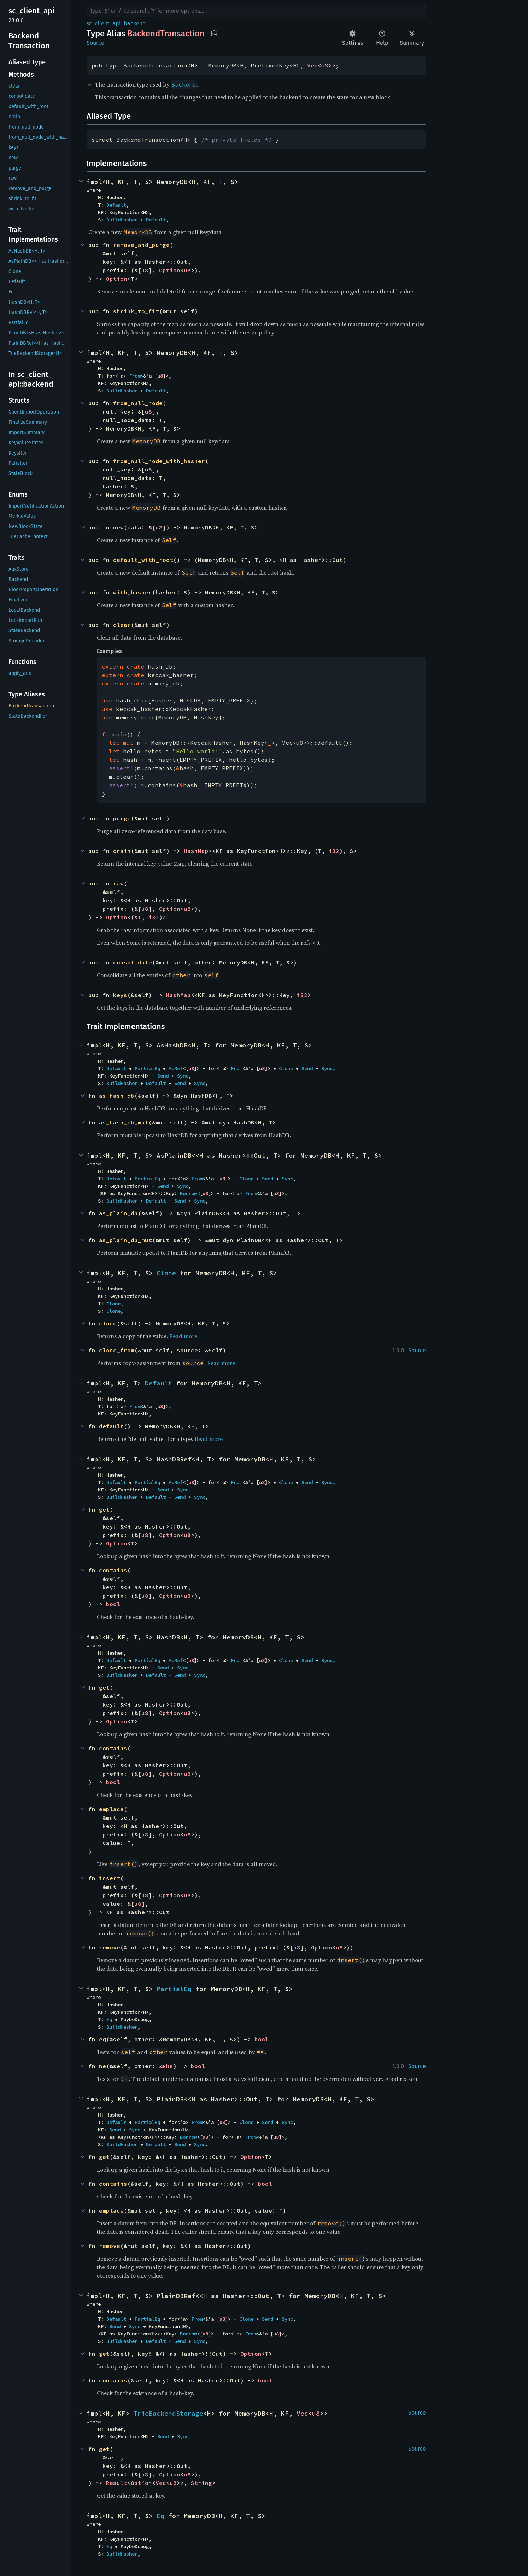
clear (122, 624)
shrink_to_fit (136, 311)
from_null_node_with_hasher (159, 460)
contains (113, 1570)
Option (169, 270)
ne (102, 2066)
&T (137, 917)
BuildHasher (121, 219)
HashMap (196, 850)
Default (116, 205)
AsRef (176, 1068)
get (104, 1509)
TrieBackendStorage (168, 2413)
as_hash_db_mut (123, 1122)
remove (109, 1947)
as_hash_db (116, 1095)
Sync (327, 1068)
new (118, 527)
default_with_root (143, 559)
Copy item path (214, 33)
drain (122, 850)
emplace (111, 1808)
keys (120, 994)
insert (109, 1878)
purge (122, 818)
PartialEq (147, 1068)
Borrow (188, 1193)
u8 (324, 65)
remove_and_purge (141, 244)
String (201, 2482)
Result (116, 2482)
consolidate (132, 962)
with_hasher (132, 592)
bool (113, 1604)
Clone (286, 1068)
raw (118, 883)
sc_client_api (104, 23)
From (134, 376)
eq (102, 2039)
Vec (312, 65)
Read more (183, 1336)
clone (108, 1323)
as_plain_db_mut (125, 1240)
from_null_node (138, 402)
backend (135, 23)
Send (307, 1068)
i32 (334, 850)
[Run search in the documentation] (256, 11)
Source (95, 43)
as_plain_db (118, 1213)
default (111, 1426)
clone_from (116, 1350)
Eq (109, 2019)
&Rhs (166, 2066)
